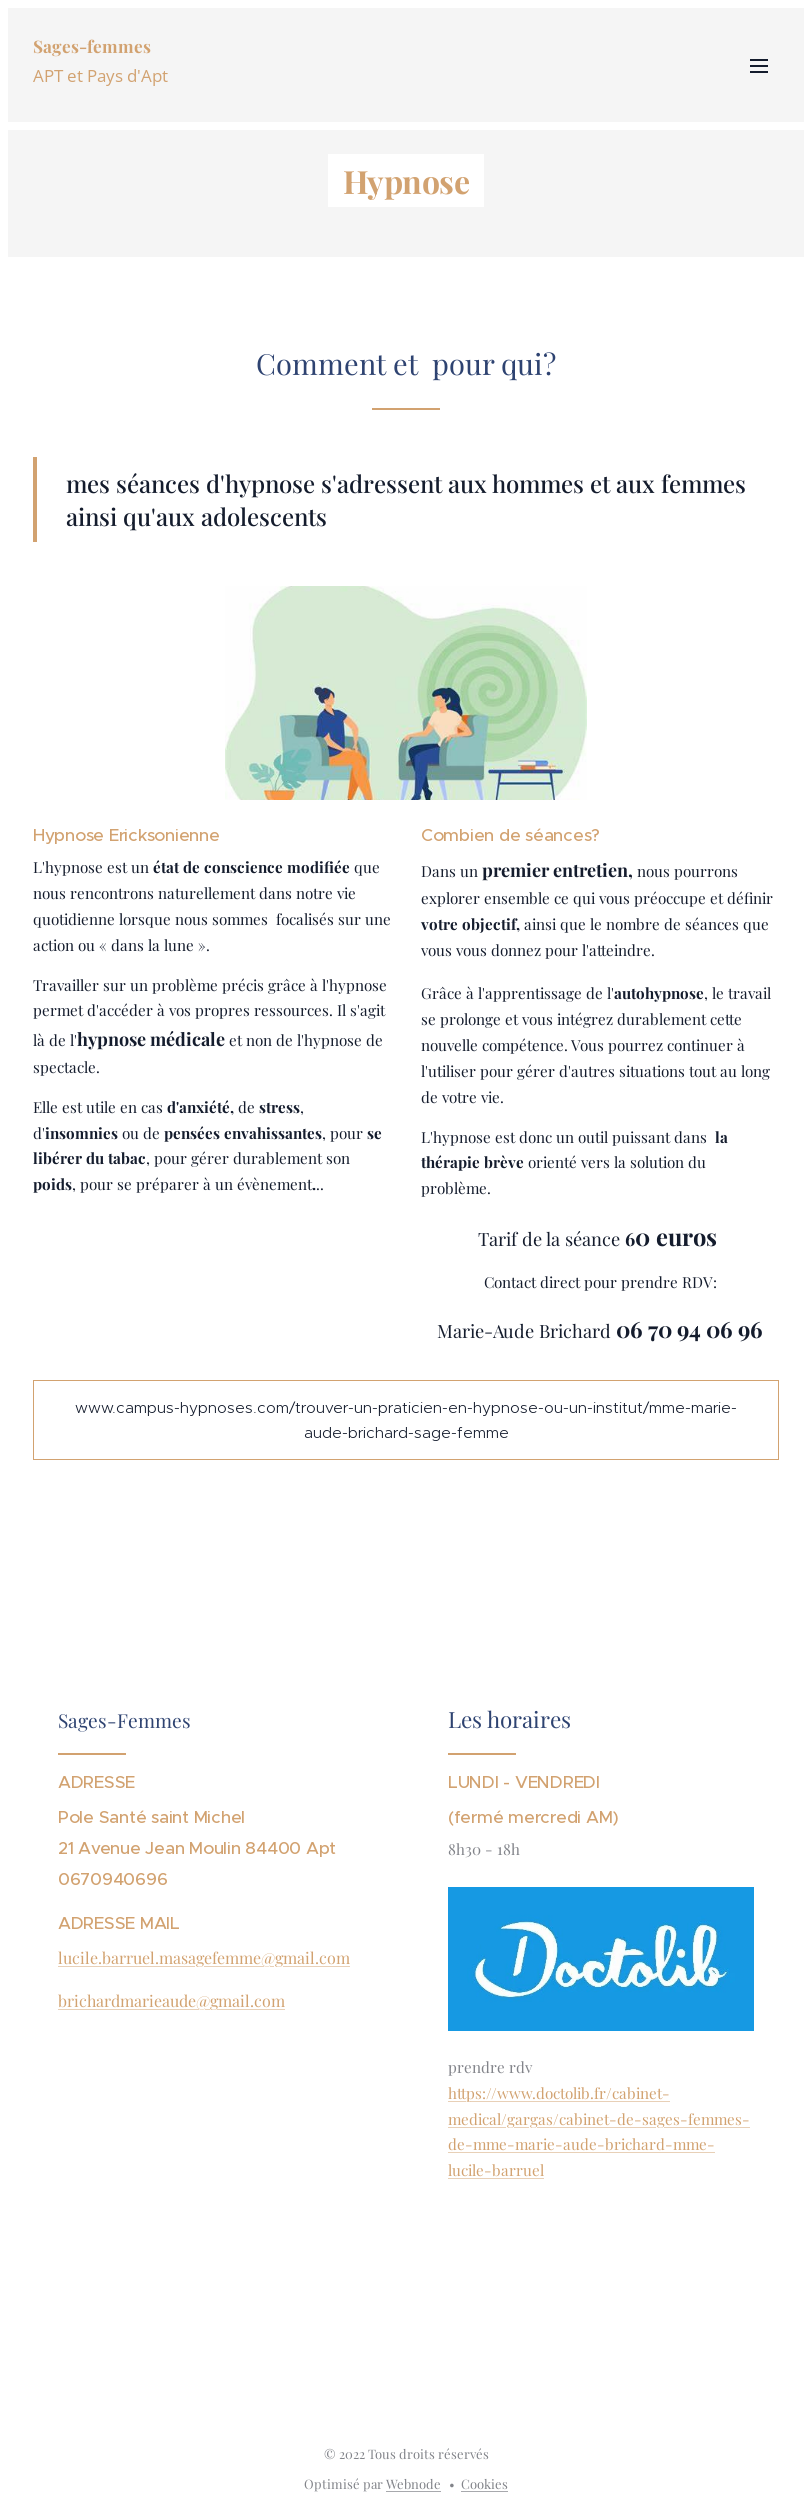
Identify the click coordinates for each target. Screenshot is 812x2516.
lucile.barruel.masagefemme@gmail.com (204, 1957)
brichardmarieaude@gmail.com (171, 2000)
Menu (759, 66)
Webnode (413, 2483)
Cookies (484, 2483)
